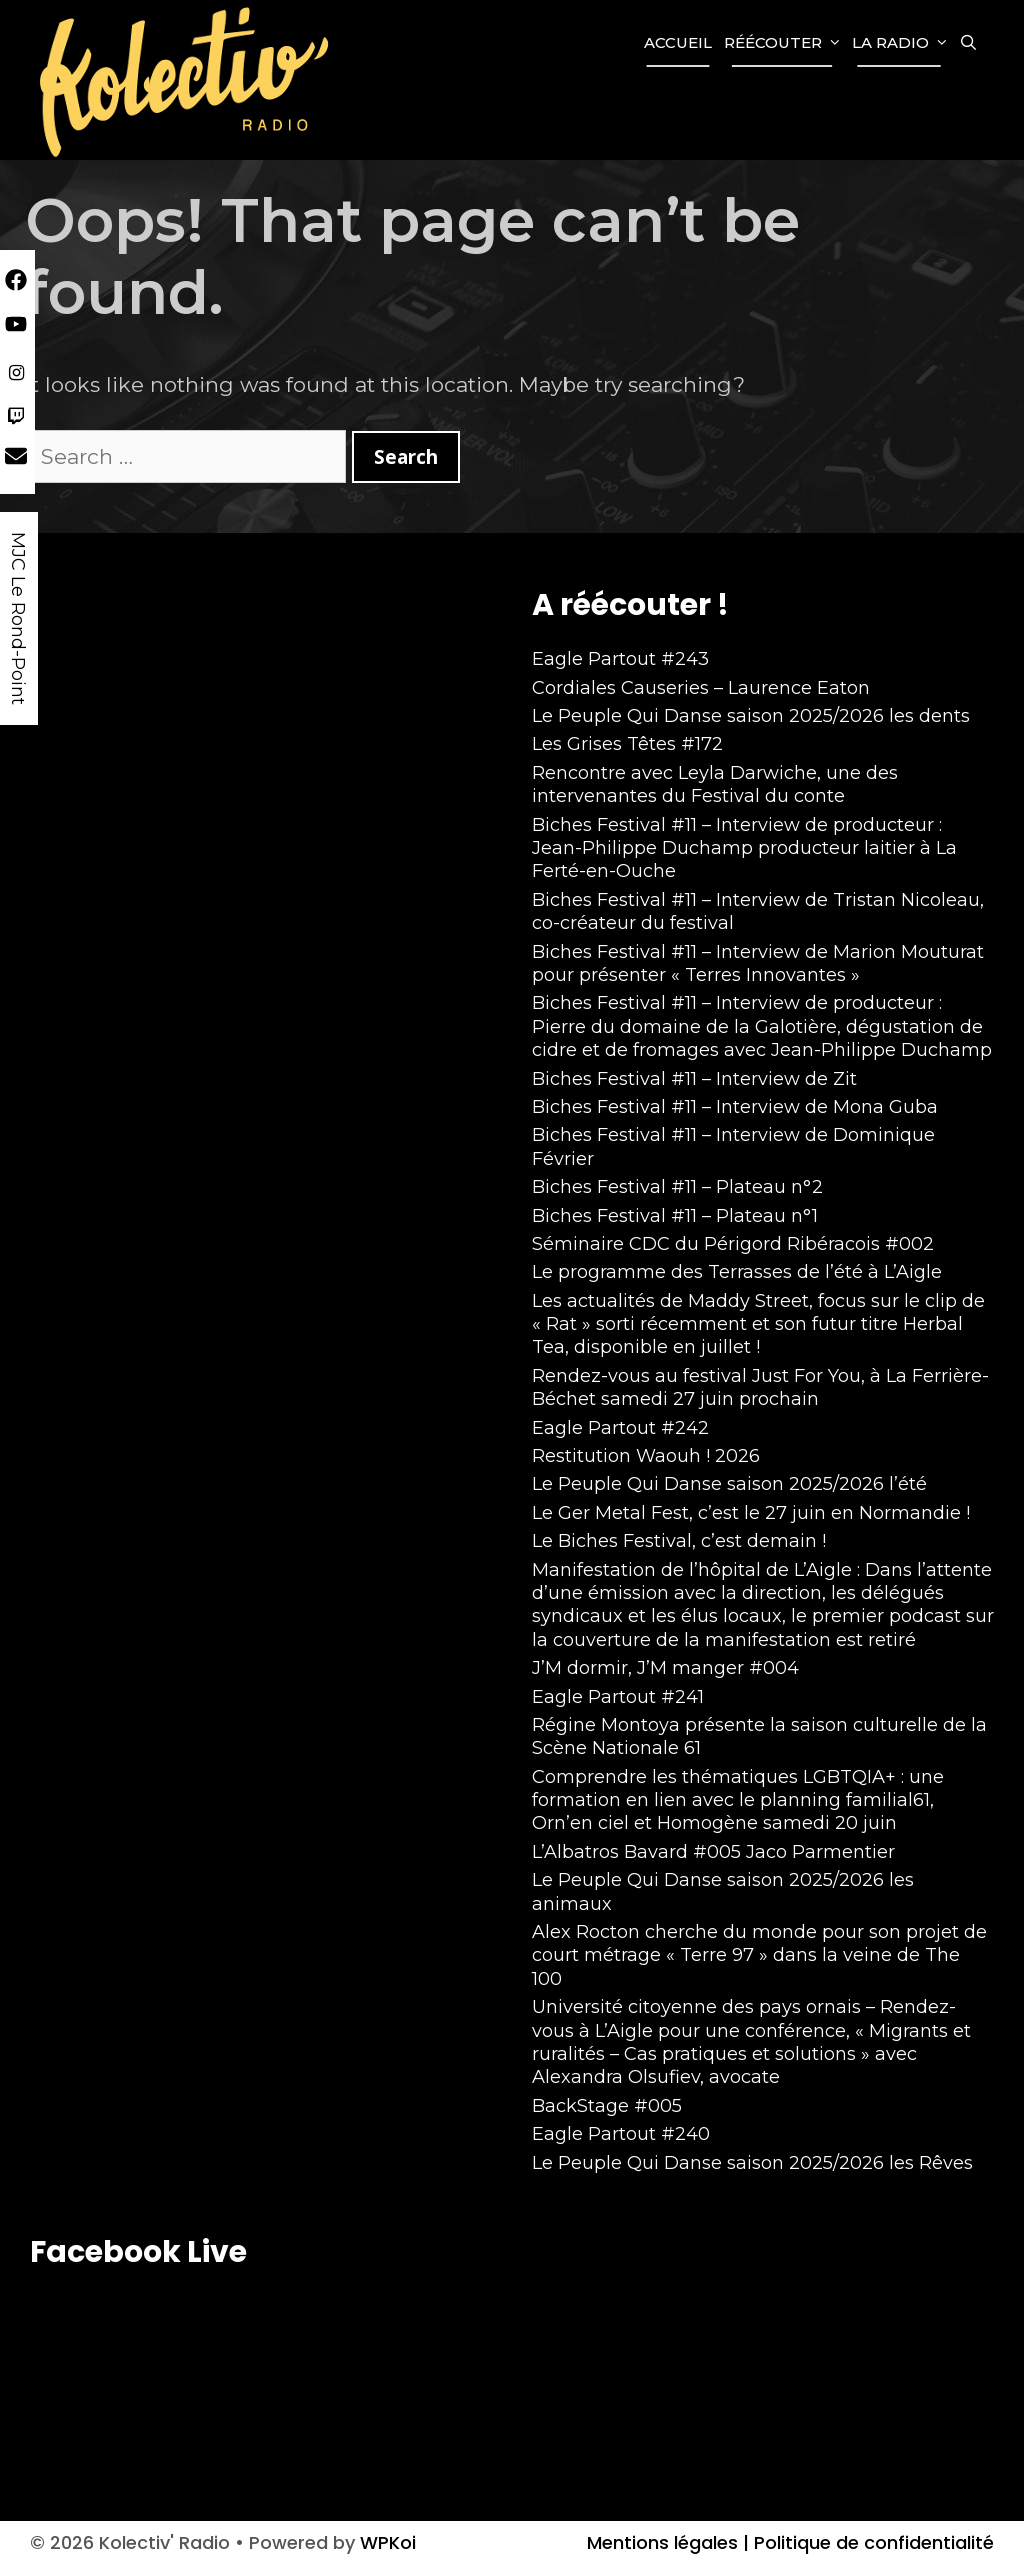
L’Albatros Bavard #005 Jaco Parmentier (713, 1852)
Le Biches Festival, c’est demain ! (679, 1541)
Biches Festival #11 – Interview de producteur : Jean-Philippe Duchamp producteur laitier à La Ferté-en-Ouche (744, 848)
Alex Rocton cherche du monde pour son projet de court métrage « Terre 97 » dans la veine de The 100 (759, 1955)
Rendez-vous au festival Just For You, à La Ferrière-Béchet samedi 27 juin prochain (760, 1387)
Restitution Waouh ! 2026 (646, 1456)
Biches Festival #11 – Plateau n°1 (675, 1216)
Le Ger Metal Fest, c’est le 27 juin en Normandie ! (751, 1513)
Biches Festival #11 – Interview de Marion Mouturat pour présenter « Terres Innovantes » (758, 963)
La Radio (902, 43)
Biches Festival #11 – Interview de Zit (694, 1079)
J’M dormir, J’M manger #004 (665, 1668)
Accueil (678, 42)
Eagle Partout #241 (618, 1697)
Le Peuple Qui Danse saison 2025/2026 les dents (751, 716)
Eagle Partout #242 (620, 1428)
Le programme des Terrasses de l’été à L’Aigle (737, 1272)
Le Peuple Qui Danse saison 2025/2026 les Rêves (752, 2163)
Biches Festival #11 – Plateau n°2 (677, 1187)
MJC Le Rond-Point (18, 618)
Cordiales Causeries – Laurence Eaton (701, 688)
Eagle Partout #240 (621, 2134)
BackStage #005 (607, 2106)
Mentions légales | (668, 2542)
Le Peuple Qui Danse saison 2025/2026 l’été (729, 1484)
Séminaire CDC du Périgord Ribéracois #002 (733, 1244)
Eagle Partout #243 (620, 659)
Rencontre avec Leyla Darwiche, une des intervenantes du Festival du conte (715, 784)
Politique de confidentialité (871, 2542)
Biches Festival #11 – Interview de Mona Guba (735, 1107)
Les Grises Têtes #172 (627, 744)
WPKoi (388, 2542)
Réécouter (785, 43)
